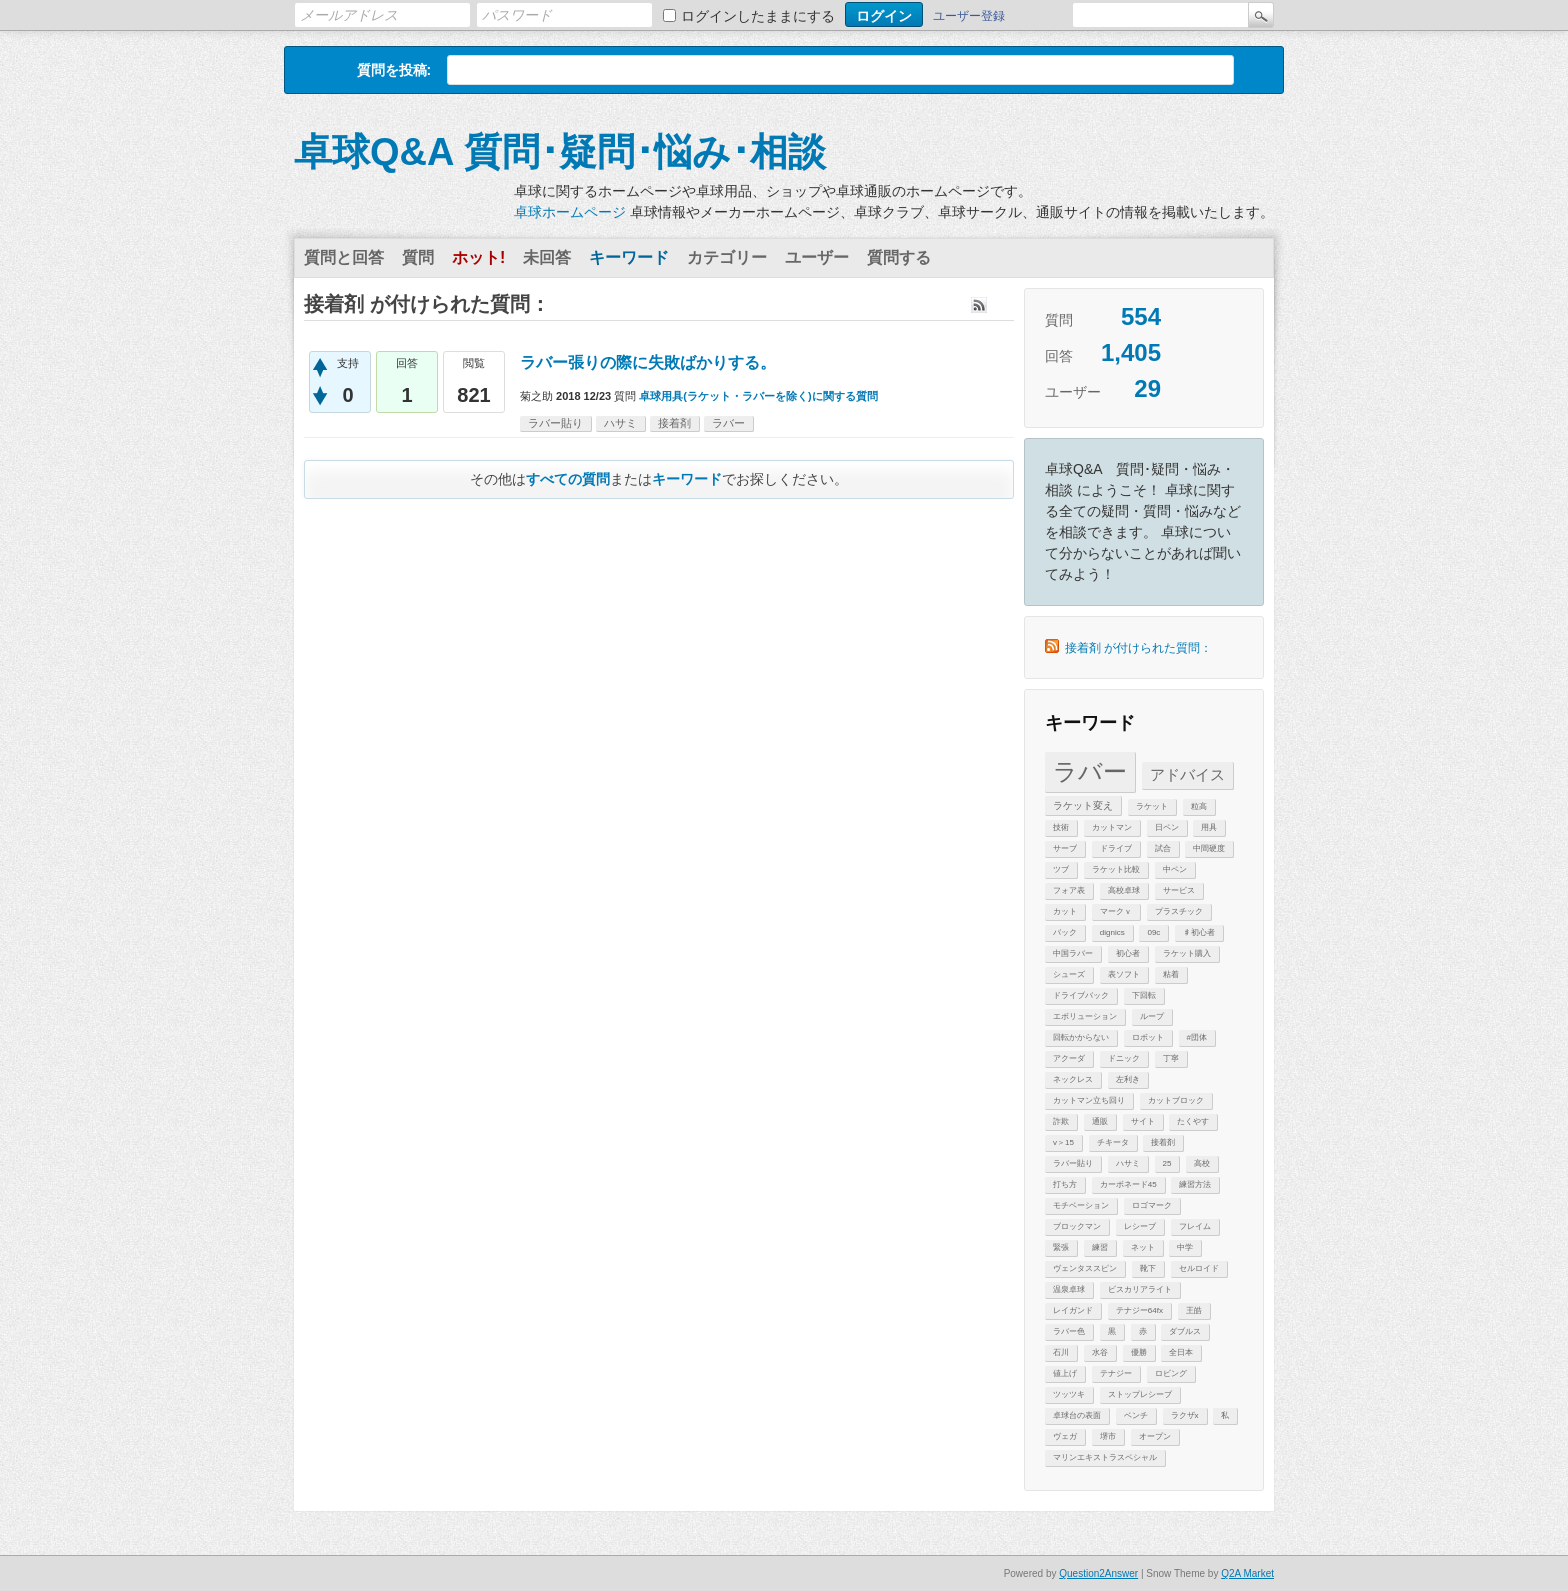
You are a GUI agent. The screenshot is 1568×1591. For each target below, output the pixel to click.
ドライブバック (1081, 995)
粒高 (1199, 806)
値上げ (1065, 1373)
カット (1065, 911)
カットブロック (1176, 1100)
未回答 (547, 257)
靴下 (1148, 1268)
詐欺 (1061, 1121)
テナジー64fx (1139, 1310)
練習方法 (1195, 1184)
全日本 (1181, 1352)
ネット (1143, 1247)
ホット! (478, 257)
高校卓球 (1124, 890)
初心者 (1128, 953)
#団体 (1197, 1037)
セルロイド (1199, 1268)
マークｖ (1116, 911)
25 (1167, 1163)
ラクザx (1185, 1415)
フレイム (1195, 1226)
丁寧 (1171, 1058)
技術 (1061, 827)
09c (1153, 932)
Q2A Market (1247, 1573)
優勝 (1139, 1352)
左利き (1128, 1079)
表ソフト (1124, 974)
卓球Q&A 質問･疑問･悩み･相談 (560, 152)
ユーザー (817, 257)
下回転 (1144, 995)
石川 (1061, 1352)
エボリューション (1085, 1016)
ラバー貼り (1073, 1163)
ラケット (1152, 806)
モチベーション (1081, 1205)
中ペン (1175, 869)
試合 (1163, 848)
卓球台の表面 (1077, 1415)
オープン (1155, 1436)
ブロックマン (1077, 1226)
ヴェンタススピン (1085, 1268)
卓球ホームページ (570, 212)
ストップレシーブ (1140, 1394)
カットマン (1112, 827)
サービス (1179, 890)
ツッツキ (1069, 1394)
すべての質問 (568, 479)
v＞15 (1063, 1142)
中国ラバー (1073, 953)
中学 (1185, 1247)
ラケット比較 (1116, 869)
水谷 (1100, 1352)
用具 (1209, 827)
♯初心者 (1199, 932)
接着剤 (1163, 1142)
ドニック (1124, 1058)
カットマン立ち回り (1089, 1100)
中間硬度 (1209, 848)
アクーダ (1069, 1058)
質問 (418, 257)
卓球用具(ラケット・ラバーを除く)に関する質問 (758, 396)
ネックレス (1073, 1079)
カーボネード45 (1128, 1184)
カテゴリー (727, 257)
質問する (899, 257)
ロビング (1171, 1373)
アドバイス (1187, 774)
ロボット (1148, 1037)
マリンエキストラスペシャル (1105, 1457)
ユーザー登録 (969, 16)
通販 (1100, 1121)
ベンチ (1136, 1415)
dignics (1112, 932)
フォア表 (1069, 890)
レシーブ (1140, 1226)
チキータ (1113, 1142)
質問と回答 (344, 257)
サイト (1143, 1121)
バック (1065, 932)
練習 (1100, 1247)
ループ (1152, 1016)
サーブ (1065, 848)
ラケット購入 (1187, 953)
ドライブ (1116, 848)
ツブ (1061, 869)
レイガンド (1073, 1310)
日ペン (1167, 827)
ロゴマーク (1152, 1205)
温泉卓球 (1069, 1289)
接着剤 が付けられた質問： (1138, 648)
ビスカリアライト (1140, 1289)
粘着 (1171, 974)
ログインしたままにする (758, 16)
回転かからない (1081, 1037)
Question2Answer (1098, 1573)
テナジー (1116, 1373)
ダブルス (1185, 1331)
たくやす (1193, 1121)
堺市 (1108, 1436)
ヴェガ (1065, 1436)
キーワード (629, 257)
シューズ (1069, 974)
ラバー (1090, 771)
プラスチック (1179, 911)
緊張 (1061, 1247)
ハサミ (1128, 1163)
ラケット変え (1083, 805)
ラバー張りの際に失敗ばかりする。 (648, 362)
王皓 (1194, 1310)
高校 (1202, 1163)
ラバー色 (1069, 1331)
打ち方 (1065, 1184)
